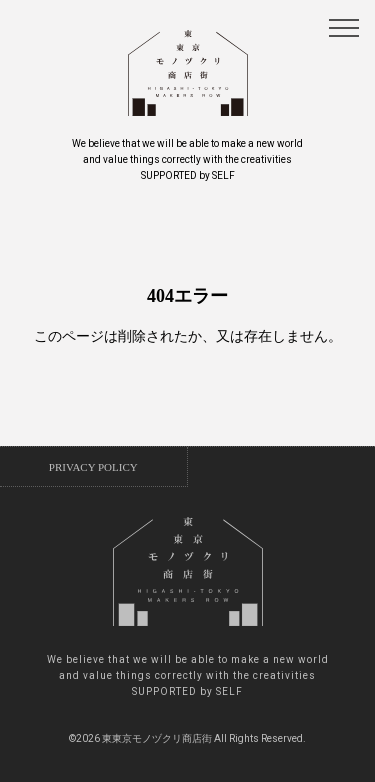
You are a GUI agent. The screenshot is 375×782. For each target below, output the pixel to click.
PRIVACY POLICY (93, 467)
